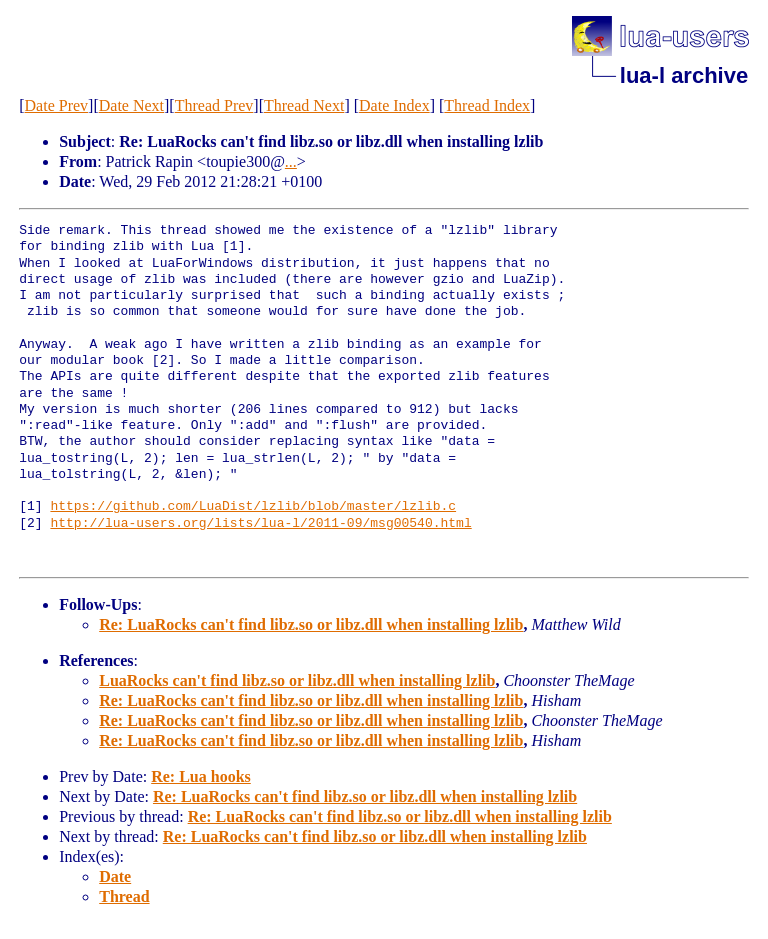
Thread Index (487, 105)
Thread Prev (214, 105)
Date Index (394, 105)
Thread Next (304, 105)
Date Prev (57, 105)
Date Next (131, 105)
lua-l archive (684, 75)
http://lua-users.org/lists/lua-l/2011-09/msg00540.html (260, 524)
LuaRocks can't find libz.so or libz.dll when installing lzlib (297, 680)
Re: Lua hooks (201, 776)
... (291, 161)
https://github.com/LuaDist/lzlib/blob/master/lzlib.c (253, 507)
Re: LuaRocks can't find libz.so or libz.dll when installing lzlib (311, 624)
